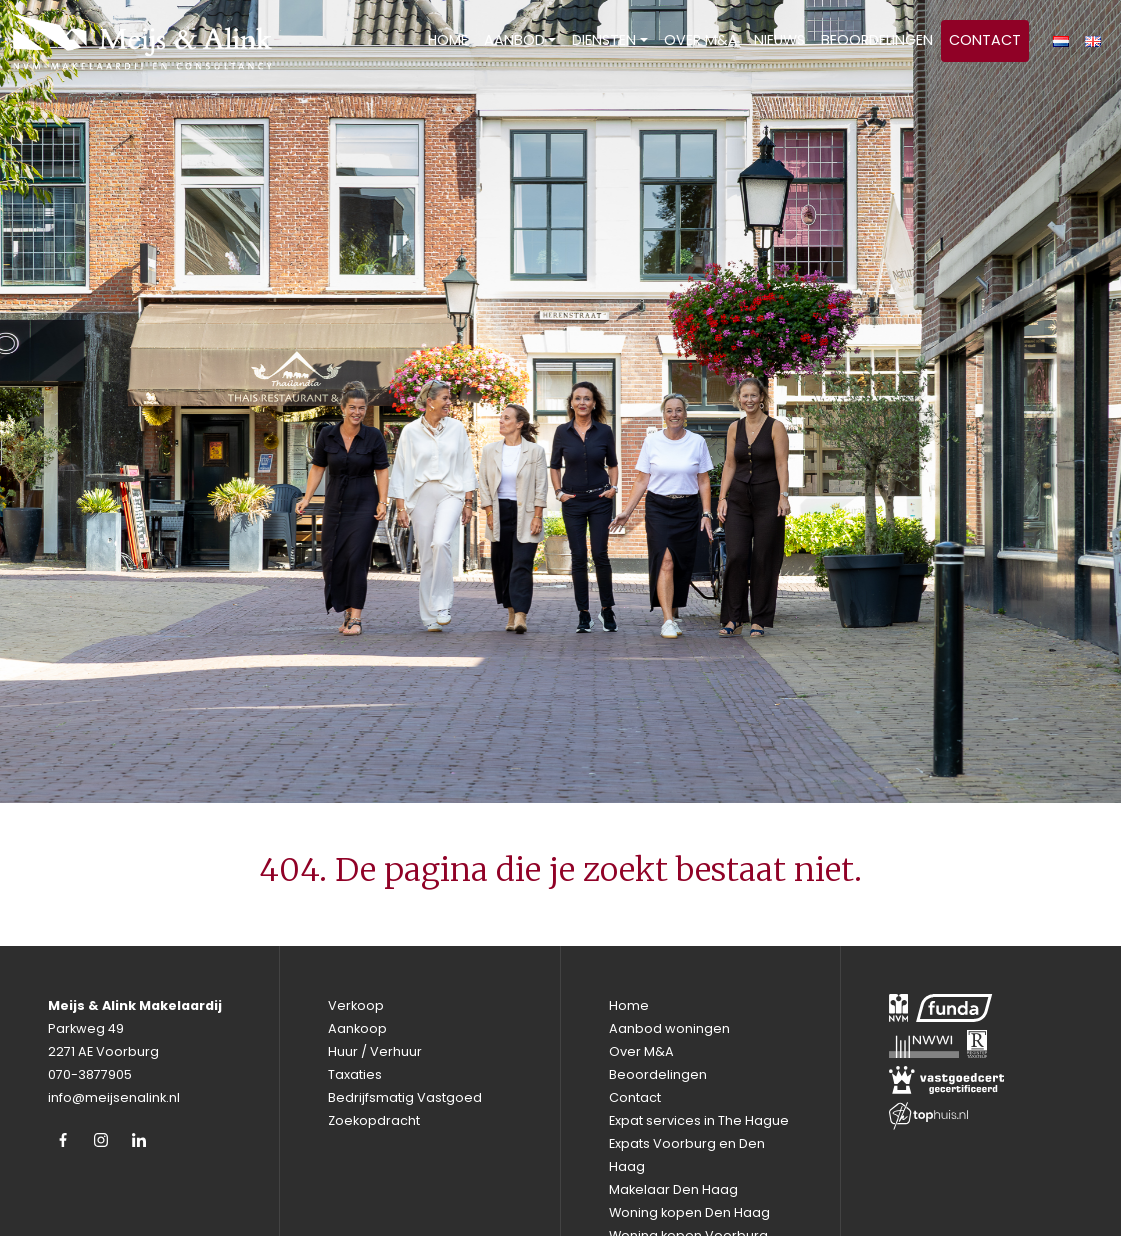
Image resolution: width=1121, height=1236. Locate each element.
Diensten (604, 40)
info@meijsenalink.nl (114, 1097)
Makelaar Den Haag (673, 1189)
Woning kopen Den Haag (689, 1212)
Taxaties (355, 1074)
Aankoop (357, 1028)
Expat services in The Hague (699, 1120)
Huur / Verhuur (375, 1051)
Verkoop (356, 1005)
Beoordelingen (877, 40)
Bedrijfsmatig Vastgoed (405, 1097)
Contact (985, 40)
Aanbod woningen (669, 1028)
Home (448, 40)
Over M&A (701, 40)
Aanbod (514, 40)
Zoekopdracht (374, 1120)
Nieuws (779, 40)
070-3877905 (90, 1074)
